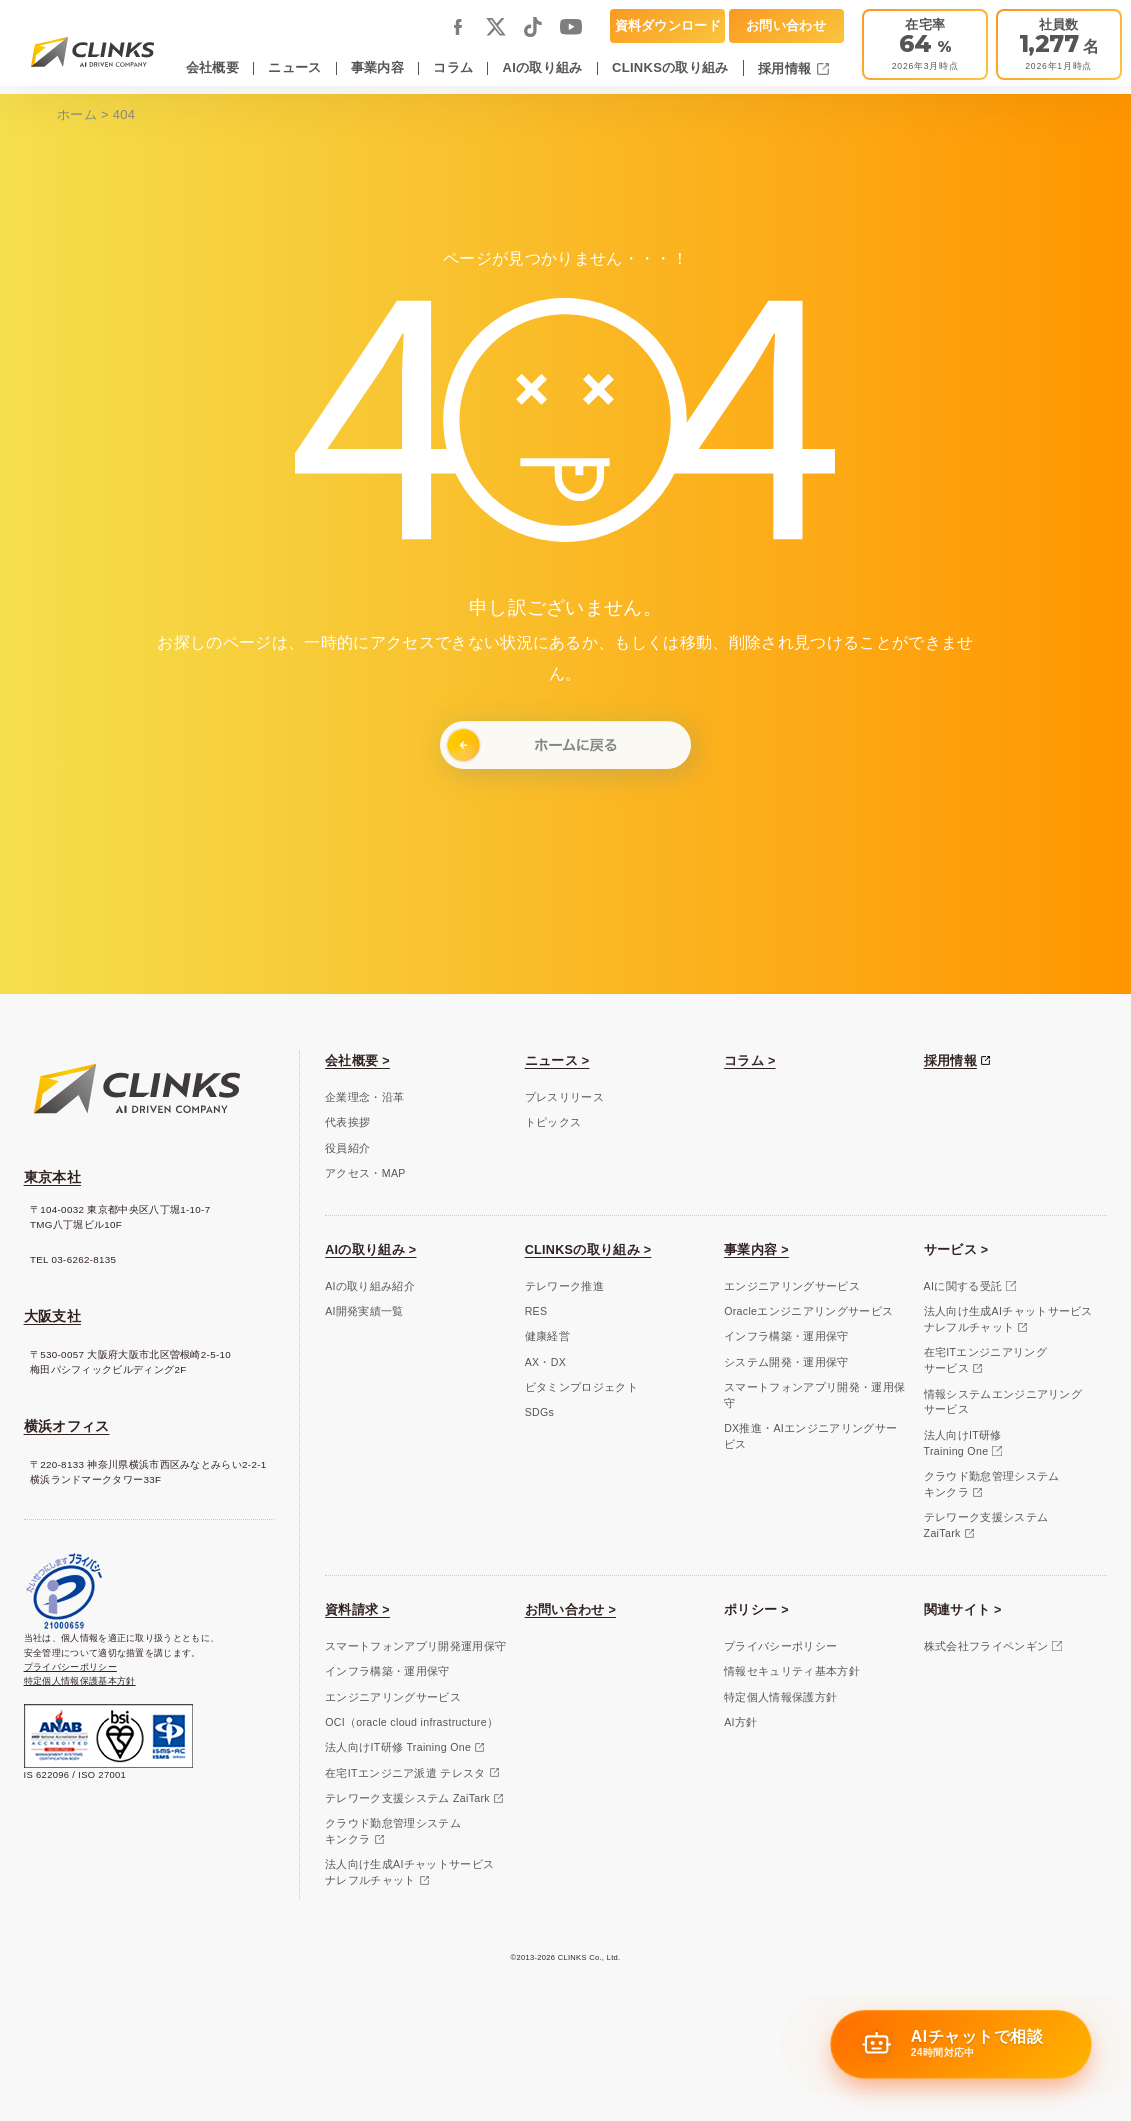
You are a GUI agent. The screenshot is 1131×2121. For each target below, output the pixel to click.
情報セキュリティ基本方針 (792, 1671)
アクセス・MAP (365, 1173)
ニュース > (557, 1061)
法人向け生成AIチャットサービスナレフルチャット (1008, 1319)
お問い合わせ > (570, 1610)
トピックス (553, 1122)
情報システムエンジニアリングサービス (1003, 1402)
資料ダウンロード (668, 25)
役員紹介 (347, 1148)
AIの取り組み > (370, 1250)
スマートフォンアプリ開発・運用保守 (814, 1395)
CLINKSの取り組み (670, 67)
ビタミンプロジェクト (581, 1387)
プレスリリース (564, 1097)
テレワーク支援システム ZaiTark (407, 1798)
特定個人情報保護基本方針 (80, 1680)
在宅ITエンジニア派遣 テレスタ (405, 1773)
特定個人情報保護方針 (780, 1697)
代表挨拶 (347, 1122)
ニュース (294, 67)
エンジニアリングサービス (792, 1286)
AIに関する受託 (963, 1286)
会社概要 (212, 67)
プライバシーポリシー (70, 1666)
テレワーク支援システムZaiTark (986, 1525)
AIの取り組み (543, 67)
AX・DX (545, 1362)
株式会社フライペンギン (986, 1646)
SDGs (540, 1412)
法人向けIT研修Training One (963, 1443)
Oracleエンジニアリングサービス (808, 1311)
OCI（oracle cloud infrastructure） (411, 1722)
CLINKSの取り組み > (588, 1250)
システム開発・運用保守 (786, 1362)
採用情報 (786, 68)
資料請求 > (357, 1610)
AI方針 (740, 1722)
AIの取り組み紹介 (370, 1286)
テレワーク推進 (564, 1286)
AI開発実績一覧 (364, 1311)
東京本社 (52, 1177)
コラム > (749, 1061)
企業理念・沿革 (364, 1097)
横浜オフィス (67, 1426)
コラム (453, 67)
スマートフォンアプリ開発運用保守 (415, 1646)
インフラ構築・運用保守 (786, 1336)
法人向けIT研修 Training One (398, 1747)
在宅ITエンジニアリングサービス (985, 1360)
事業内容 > (756, 1250)
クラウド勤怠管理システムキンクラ (992, 1484)
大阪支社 (52, 1316)
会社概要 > (357, 1061)
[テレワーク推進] (925, 44)
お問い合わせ (786, 25)
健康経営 (547, 1336)
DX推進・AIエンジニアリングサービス (810, 1436)
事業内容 (377, 67)
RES (536, 1311)
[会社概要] (1059, 44)
